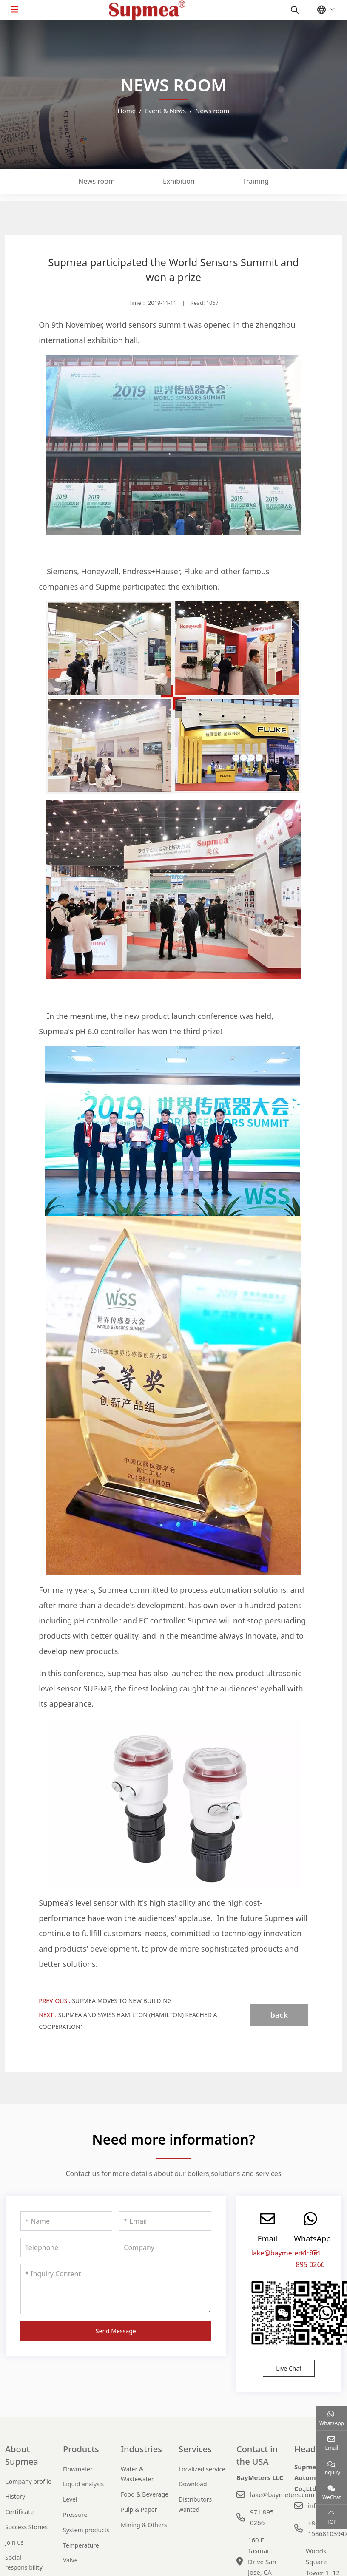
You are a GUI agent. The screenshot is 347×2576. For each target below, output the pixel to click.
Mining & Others (144, 2525)
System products (86, 2530)
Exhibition (179, 181)
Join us (14, 2542)
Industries (141, 2449)
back (278, 2015)
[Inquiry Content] (115, 2289)
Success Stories (26, 2527)
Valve (70, 2560)
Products (81, 2449)
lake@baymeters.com (285, 2253)
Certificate (19, 2512)
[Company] (165, 2247)
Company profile (28, 2481)
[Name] (66, 2221)
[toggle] (14, 9)
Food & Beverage (144, 2494)
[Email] (165, 2221)
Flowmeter (78, 2469)
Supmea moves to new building (122, 2001)
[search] (293, 10)
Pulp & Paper (139, 2509)
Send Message (116, 2331)
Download (193, 2484)
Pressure (75, 2515)
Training (256, 181)
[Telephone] (66, 2247)
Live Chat (288, 2368)
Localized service (202, 2469)
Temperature (81, 2545)
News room (96, 181)
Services (195, 2449)
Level (70, 2499)
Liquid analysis (83, 2484)
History (15, 2496)
